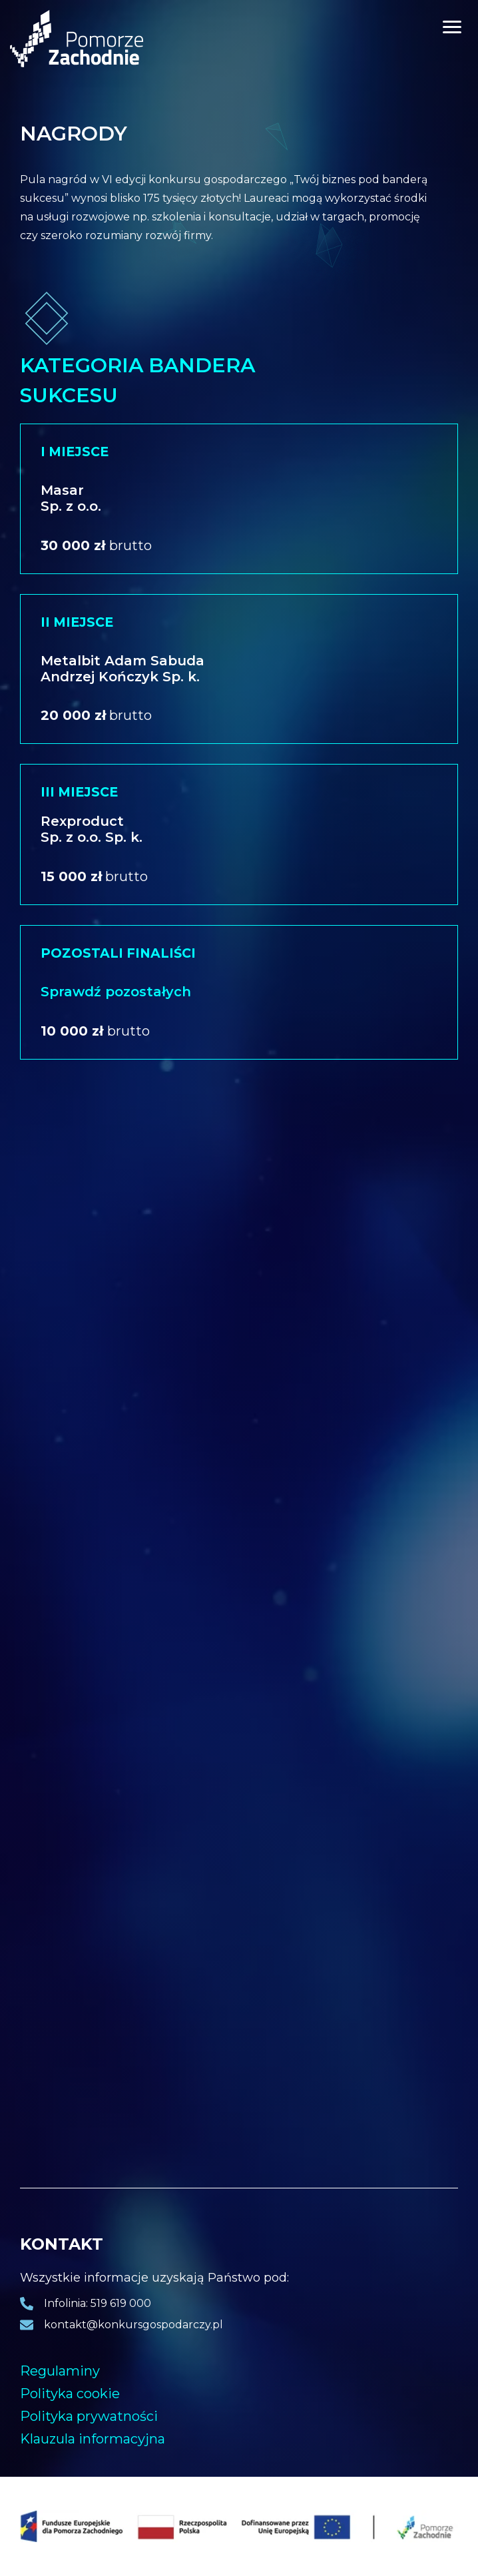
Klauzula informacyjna (92, 2439)
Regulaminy (60, 2371)
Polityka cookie (70, 2394)
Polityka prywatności (89, 2416)
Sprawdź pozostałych (116, 992)
